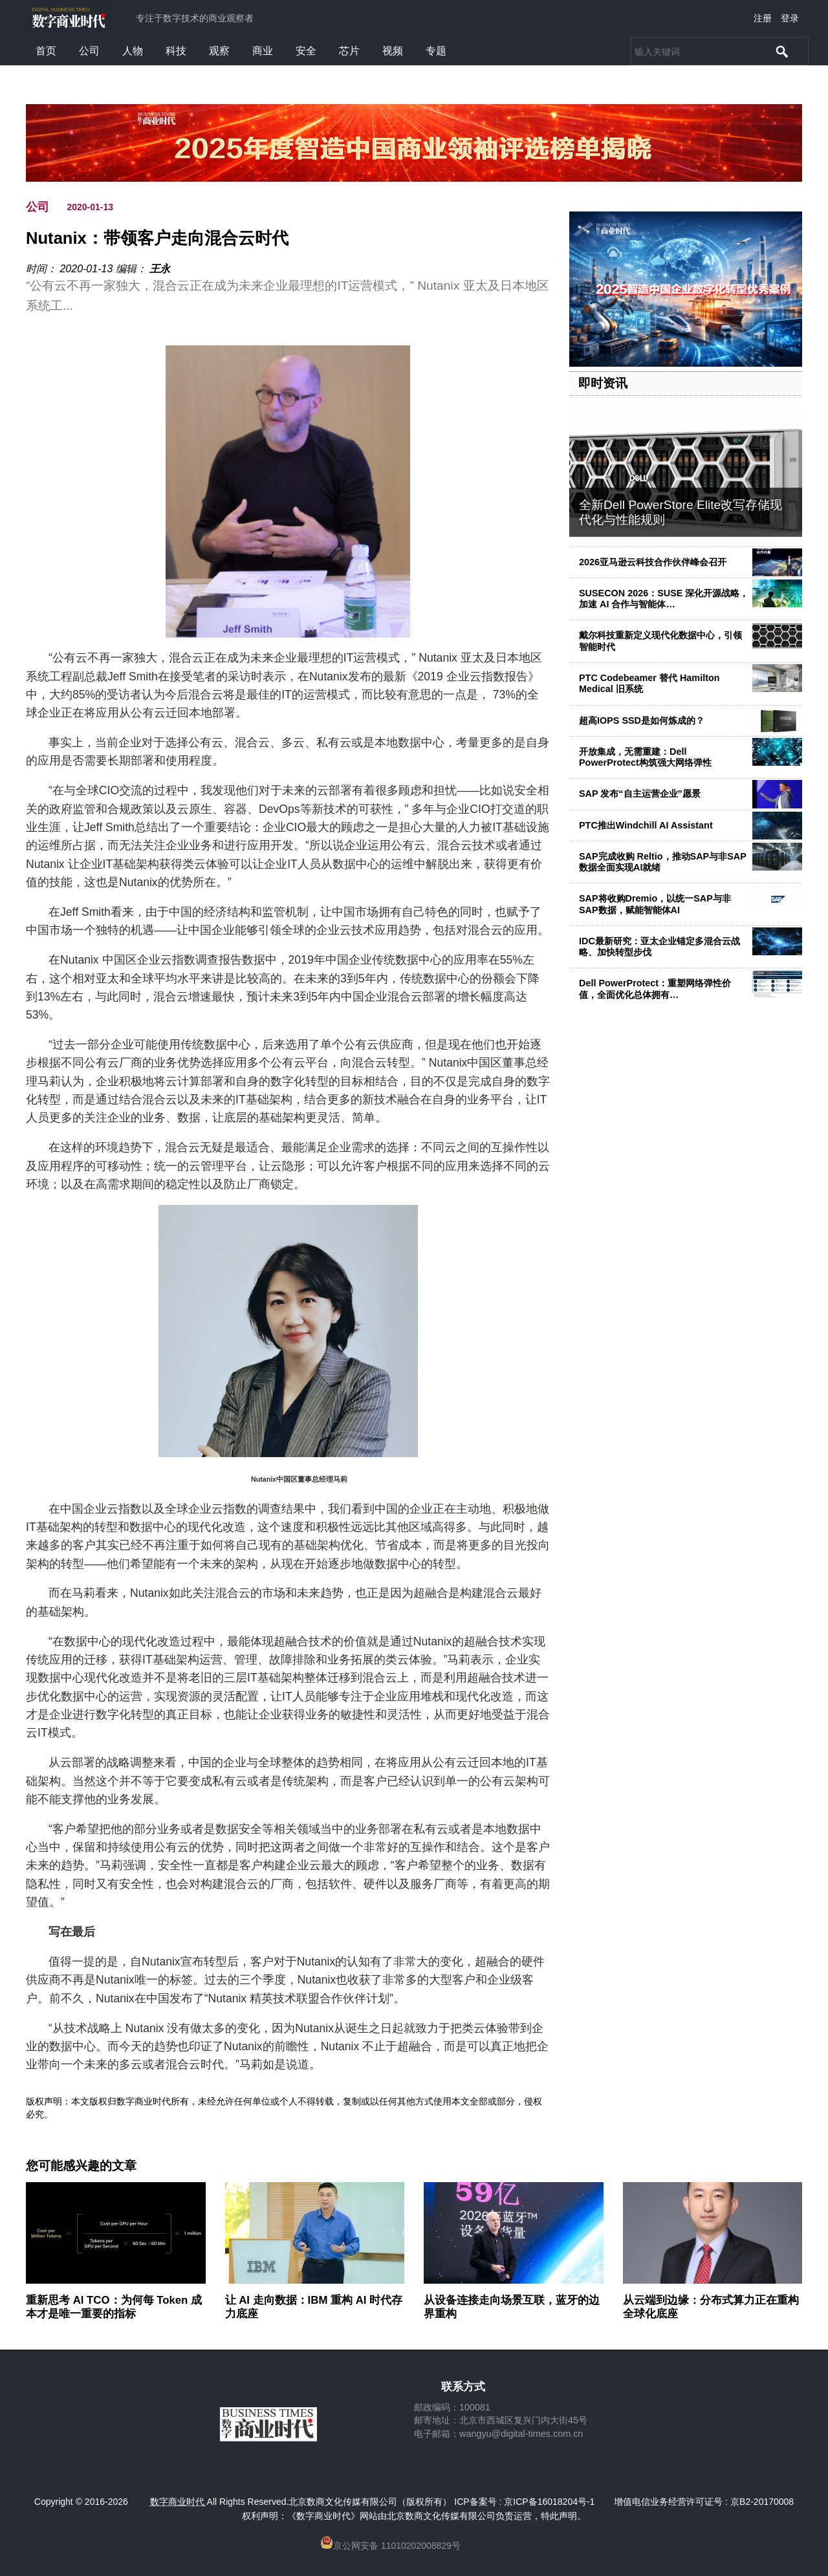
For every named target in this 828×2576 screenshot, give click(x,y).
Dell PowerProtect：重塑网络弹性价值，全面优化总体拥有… (655, 988)
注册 (763, 18)
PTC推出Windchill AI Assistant (646, 825)
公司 (89, 50)
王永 (159, 268)
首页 (46, 50)
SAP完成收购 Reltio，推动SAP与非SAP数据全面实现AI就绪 (662, 861)
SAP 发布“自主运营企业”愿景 (640, 793)
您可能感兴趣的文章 (81, 2165)
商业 (262, 50)
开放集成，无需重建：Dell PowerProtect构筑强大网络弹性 (645, 757)
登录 (790, 18)
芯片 (349, 50)
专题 (436, 50)
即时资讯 (602, 383)
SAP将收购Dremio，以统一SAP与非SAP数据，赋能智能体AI (655, 904)
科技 (176, 50)
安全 (306, 50)
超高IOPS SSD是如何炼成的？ (641, 720)
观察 (219, 50)
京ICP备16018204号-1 (549, 2501)
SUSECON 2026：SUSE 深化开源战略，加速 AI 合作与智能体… (663, 598)
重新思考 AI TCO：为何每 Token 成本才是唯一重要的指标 (114, 2306)
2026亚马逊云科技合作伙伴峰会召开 (652, 562)
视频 (392, 50)
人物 (132, 50)
